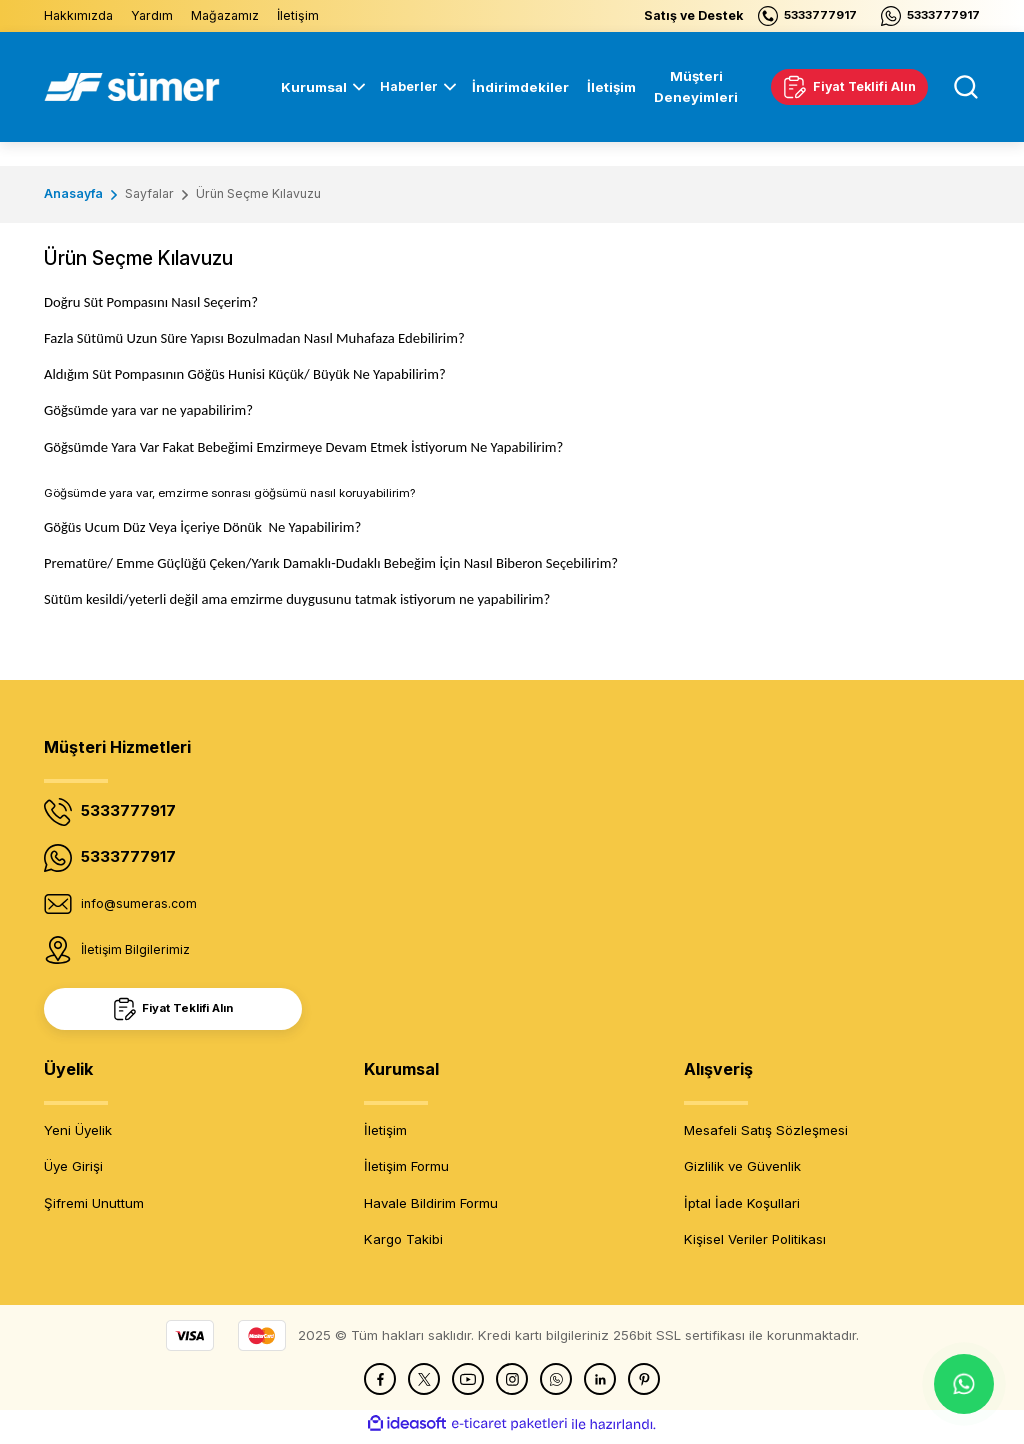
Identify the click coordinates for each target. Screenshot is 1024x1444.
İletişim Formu (406, 1172)
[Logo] (132, 87)
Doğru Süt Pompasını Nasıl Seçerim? (151, 302)
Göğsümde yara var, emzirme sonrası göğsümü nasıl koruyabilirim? (229, 493)
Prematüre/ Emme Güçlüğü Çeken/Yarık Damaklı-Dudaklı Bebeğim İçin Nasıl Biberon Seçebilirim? (331, 563)
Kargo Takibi (403, 1245)
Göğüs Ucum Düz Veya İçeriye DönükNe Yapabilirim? (202, 527)
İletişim (385, 1136)
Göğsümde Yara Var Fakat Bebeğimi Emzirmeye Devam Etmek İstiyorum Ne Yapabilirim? (303, 447)
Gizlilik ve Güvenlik (742, 1172)
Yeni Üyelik (78, 1136)
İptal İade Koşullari (742, 1209)
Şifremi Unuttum (94, 1209)
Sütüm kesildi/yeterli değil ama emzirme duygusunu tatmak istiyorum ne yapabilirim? (297, 599)
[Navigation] (414, 87)
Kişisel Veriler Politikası (755, 1245)
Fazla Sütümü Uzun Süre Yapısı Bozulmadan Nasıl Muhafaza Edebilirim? (254, 338)
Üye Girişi (73, 1172)
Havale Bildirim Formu (431, 1209)
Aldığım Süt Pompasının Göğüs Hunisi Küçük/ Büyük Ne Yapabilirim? (245, 374)
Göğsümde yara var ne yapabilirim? (148, 410)
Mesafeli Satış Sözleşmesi (766, 1136)
